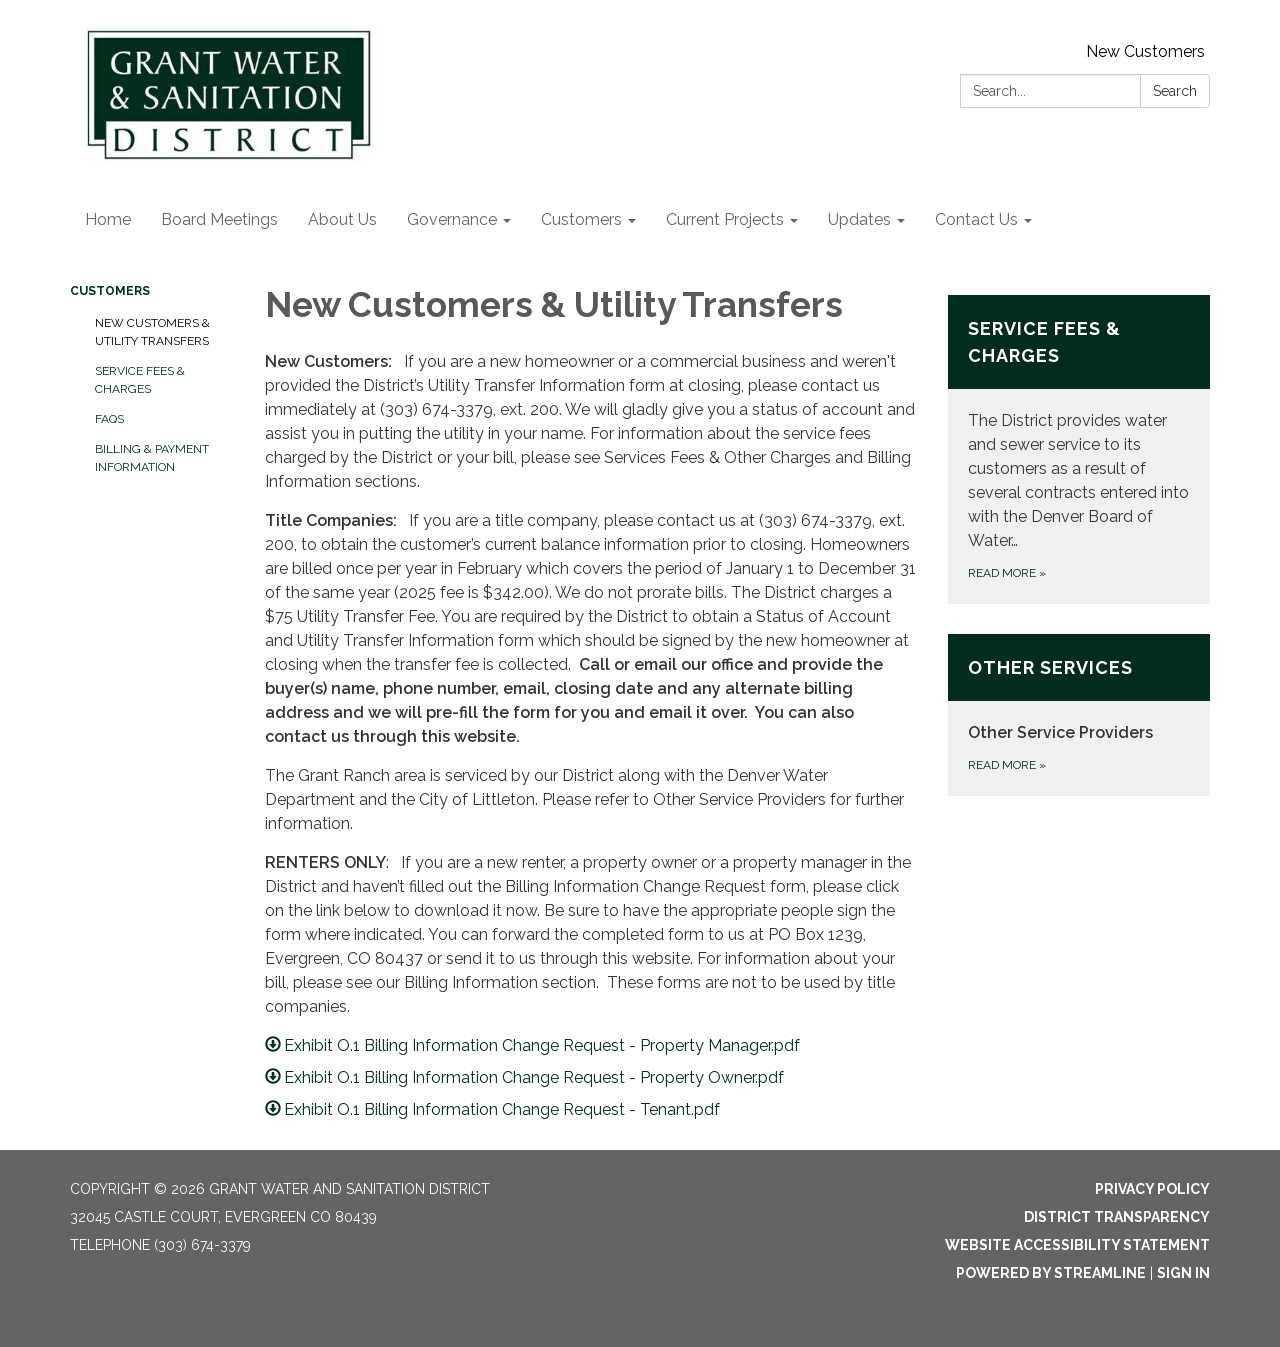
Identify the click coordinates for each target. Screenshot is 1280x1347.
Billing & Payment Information (152, 458)
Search (1175, 91)
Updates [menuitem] (859, 219)
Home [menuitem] (108, 219)
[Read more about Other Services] (1079, 715)
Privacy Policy (1152, 1189)
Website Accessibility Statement (1077, 1245)
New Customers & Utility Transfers (152, 332)
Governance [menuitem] (452, 219)
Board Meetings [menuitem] (219, 219)
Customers (110, 291)
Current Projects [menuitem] (725, 219)
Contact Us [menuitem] (976, 219)
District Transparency (1117, 1217)
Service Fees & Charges (140, 380)
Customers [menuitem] (581, 219)
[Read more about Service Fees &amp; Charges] (1079, 449)
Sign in (1183, 1273)
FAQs (109, 419)
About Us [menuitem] (342, 219)
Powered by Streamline (1051, 1273)
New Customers (1145, 51)
